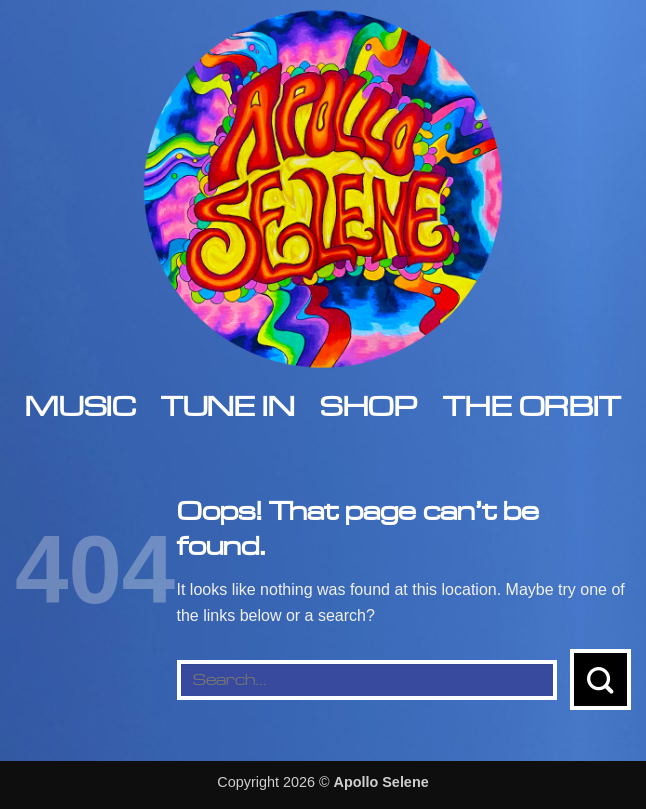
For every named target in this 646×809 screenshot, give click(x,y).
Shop (368, 405)
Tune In (227, 405)
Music (80, 405)
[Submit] (600, 679)
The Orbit (531, 405)
